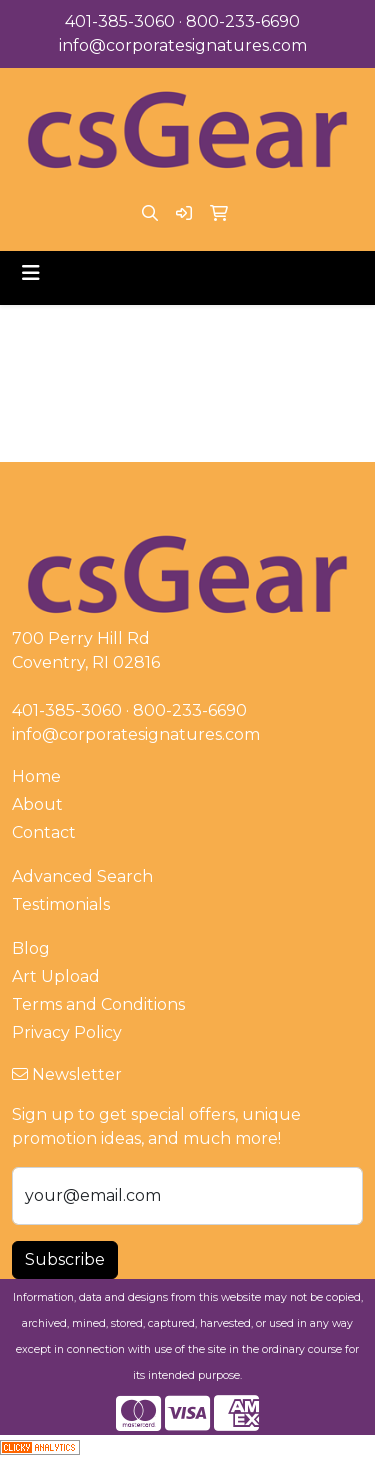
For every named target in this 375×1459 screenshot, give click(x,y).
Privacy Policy (67, 1032)
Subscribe (65, 1259)
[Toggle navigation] (31, 273)
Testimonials (61, 904)
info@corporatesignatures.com (183, 45)
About (37, 804)
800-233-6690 (243, 21)
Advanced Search (82, 876)
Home (36, 776)
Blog (31, 948)
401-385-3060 (120, 21)
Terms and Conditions (98, 1004)
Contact (44, 832)
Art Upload (56, 976)
